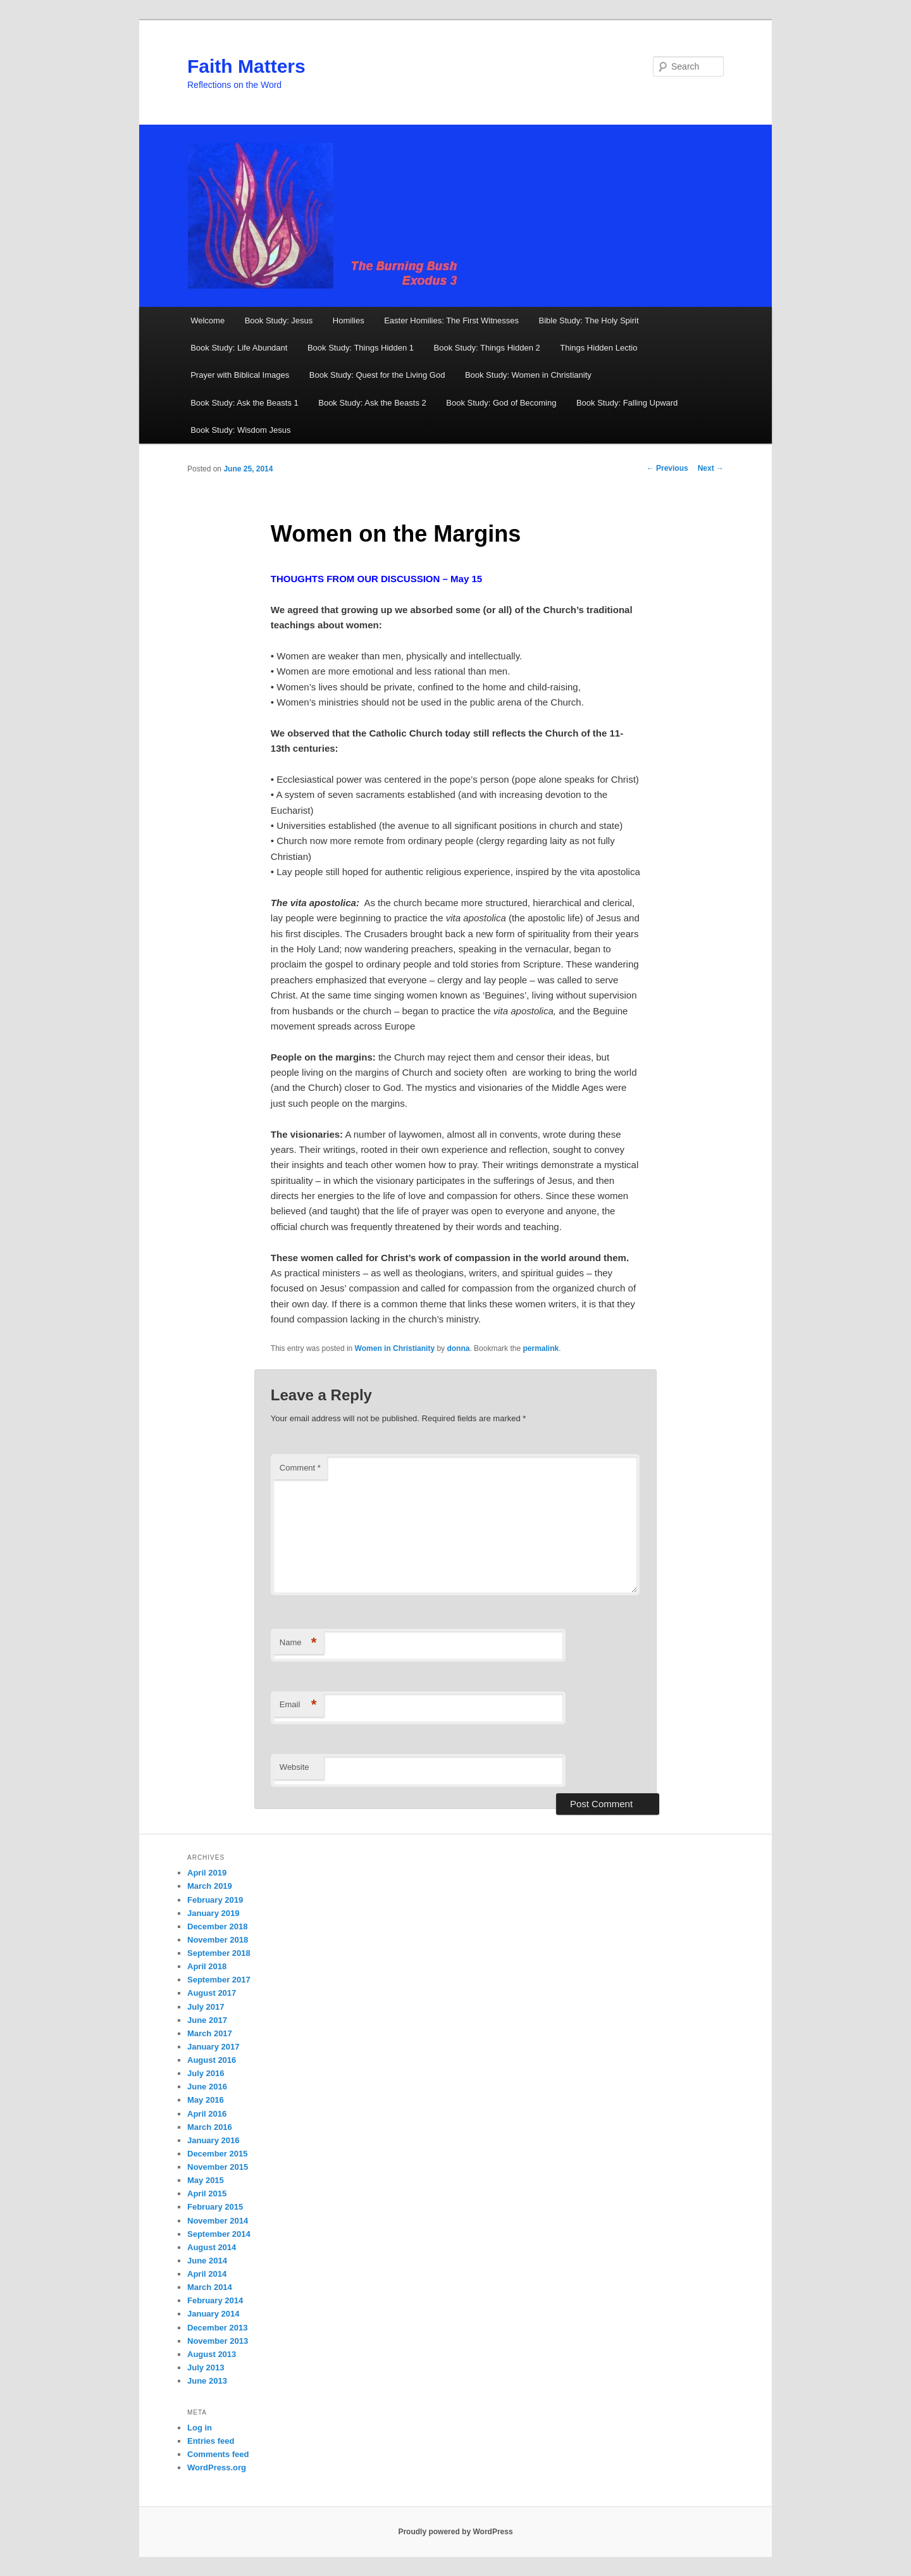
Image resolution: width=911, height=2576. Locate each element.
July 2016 (206, 2073)
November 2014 (217, 2220)
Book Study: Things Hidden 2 (487, 347)
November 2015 (217, 2167)
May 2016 (205, 2100)
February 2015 (215, 2207)
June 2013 (207, 2381)
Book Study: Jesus (279, 320)
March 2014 (209, 2287)
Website (294, 1767)
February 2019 (215, 1900)
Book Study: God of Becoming (501, 403)
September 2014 (219, 2234)
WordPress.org (216, 2467)
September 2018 (219, 1953)
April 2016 (206, 2114)
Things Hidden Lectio (598, 347)
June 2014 (207, 2260)
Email (298, 1705)
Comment (300, 1467)
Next (711, 468)
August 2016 (211, 2060)
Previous (667, 468)
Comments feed (218, 2454)
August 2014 (211, 2247)
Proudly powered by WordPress (455, 2531)
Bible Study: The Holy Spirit (589, 320)
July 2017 (206, 2007)
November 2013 (217, 2341)
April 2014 (206, 2274)
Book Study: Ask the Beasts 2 (372, 403)
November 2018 (217, 1939)
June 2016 (207, 2086)
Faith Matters (246, 66)
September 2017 (219, 1979)
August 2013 (211, 2354)
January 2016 (213, 2140)
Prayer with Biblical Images (239, 375)
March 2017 (209, 2033)
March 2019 (209, 1886)
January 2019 (213, 1913)
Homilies (348, 320)
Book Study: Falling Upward (627, 403)
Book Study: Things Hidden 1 (360, 347)
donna (458, 1348)
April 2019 (206, 1872)
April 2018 (206, 1966)
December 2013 (217, 2327)
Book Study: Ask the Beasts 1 (244, 403)
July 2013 (206, 2367)
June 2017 (207, 2020)
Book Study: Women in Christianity (528, 375)
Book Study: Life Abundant (238, 347)
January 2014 (213, 2313)
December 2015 (217, 2153)
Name (298, 1643)
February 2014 (215, 2300)
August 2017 (211, 1993)
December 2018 (217, 1926)
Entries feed (210, 2441)
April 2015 (206, 2193)
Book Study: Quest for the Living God (377, 375)
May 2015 (205, 2180)
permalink (541, 1348)
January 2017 (213, 2046)
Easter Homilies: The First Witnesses (451, 320)
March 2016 (209, 2127)
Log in (199, 2427)
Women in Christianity (395, 1348)
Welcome (207, 320)
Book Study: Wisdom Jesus (240, 430)
